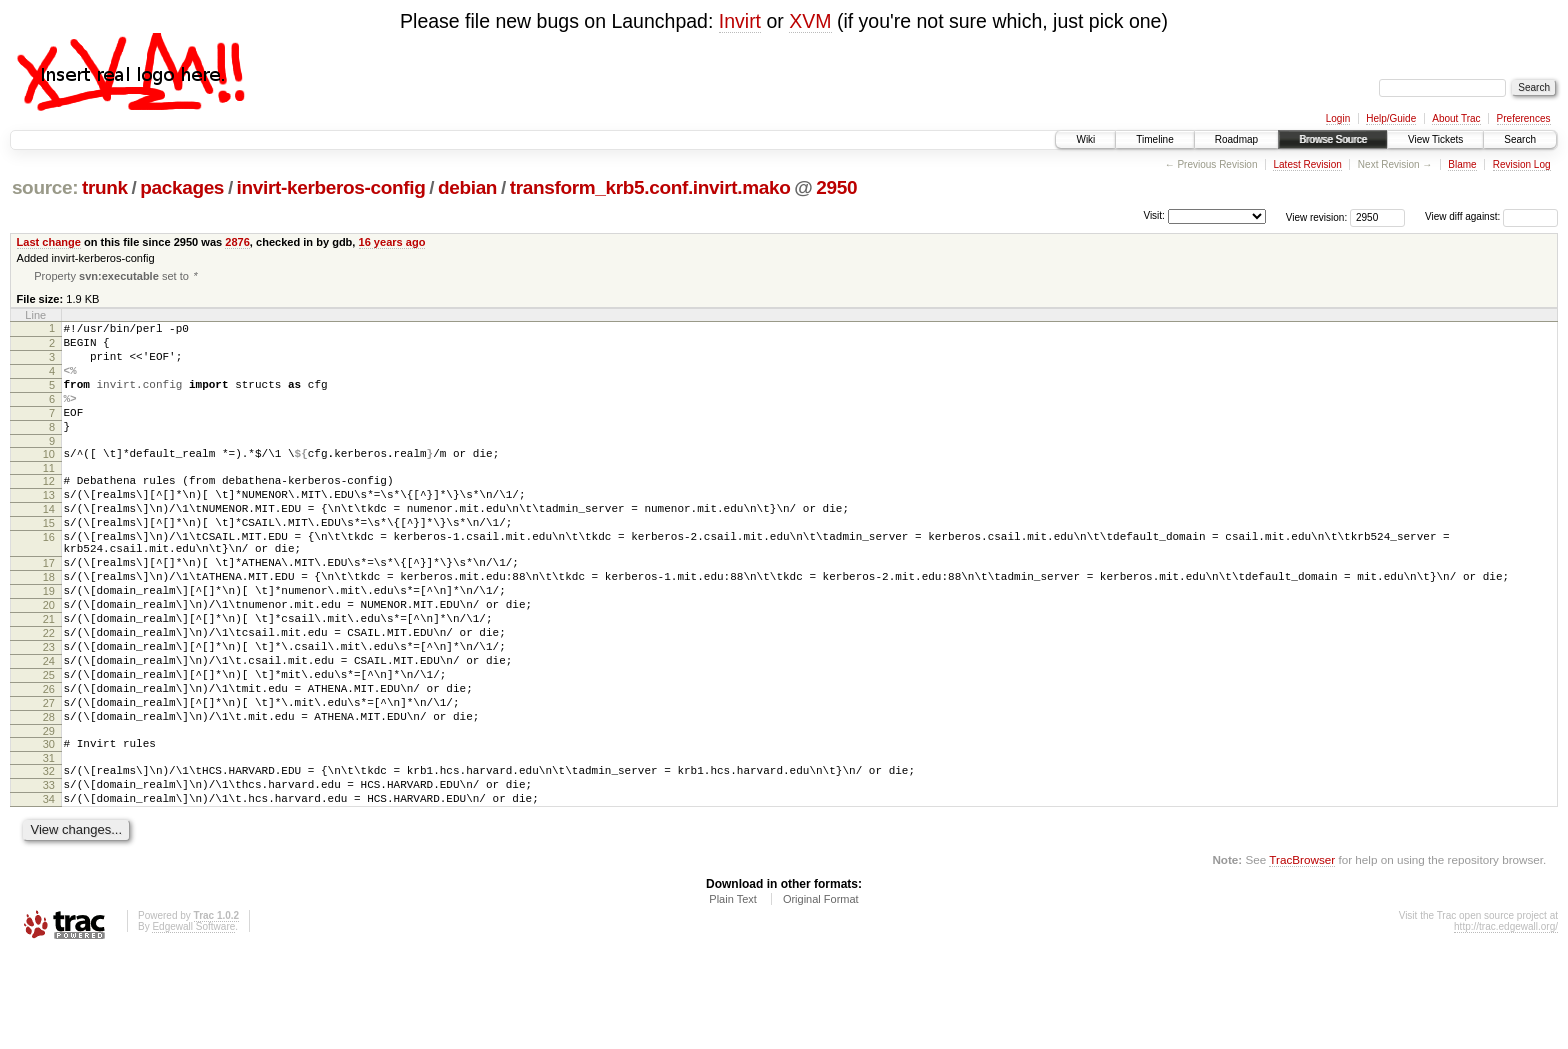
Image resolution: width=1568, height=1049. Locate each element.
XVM (810, 21)
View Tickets (1435, 139)
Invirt (740, 21)
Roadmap (1236, 139)
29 (49, 814)
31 (49, 844)
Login (1338, 118)
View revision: (1317, 216)
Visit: (1154, 215)
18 (49, 627)
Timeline (1154, 139)
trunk (105, 187)
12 (49, 510)
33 (49, 874)
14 (49, 544)
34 (49, 891)
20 (49, 661)
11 (49, 497)
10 (49, 480)
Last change (49, 242)
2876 (237, 242)
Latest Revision (1307, 164)
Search (1520, 139)
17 (49, 610)
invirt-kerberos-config (331, 187)
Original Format (821, 994)
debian (467, 187)
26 (49, 763)
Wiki (1085, 139)
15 (49, 561)
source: (45, 187)
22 (49, 695)
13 (49, 527)
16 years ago (392, 242)
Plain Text (733, 994)
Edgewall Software (193, 1021)
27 (49, 780)
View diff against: (1491, 216)
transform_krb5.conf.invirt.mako (650, 187)
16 (49, 578)
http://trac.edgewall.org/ (1506, 1021)
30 (49, 827)
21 (49, 678)
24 (49, 729)
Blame (1462, 164)
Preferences (1524, 118)
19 (49, 644)
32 (49, 857)
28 (49, 797)
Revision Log (1522, 164)
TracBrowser (1302, 954)
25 (49, 746)
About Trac (1456, 118)
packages (182, 187)
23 (49, 712)
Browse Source (1333, 139)
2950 (836, 187)
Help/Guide (1391, 118)
